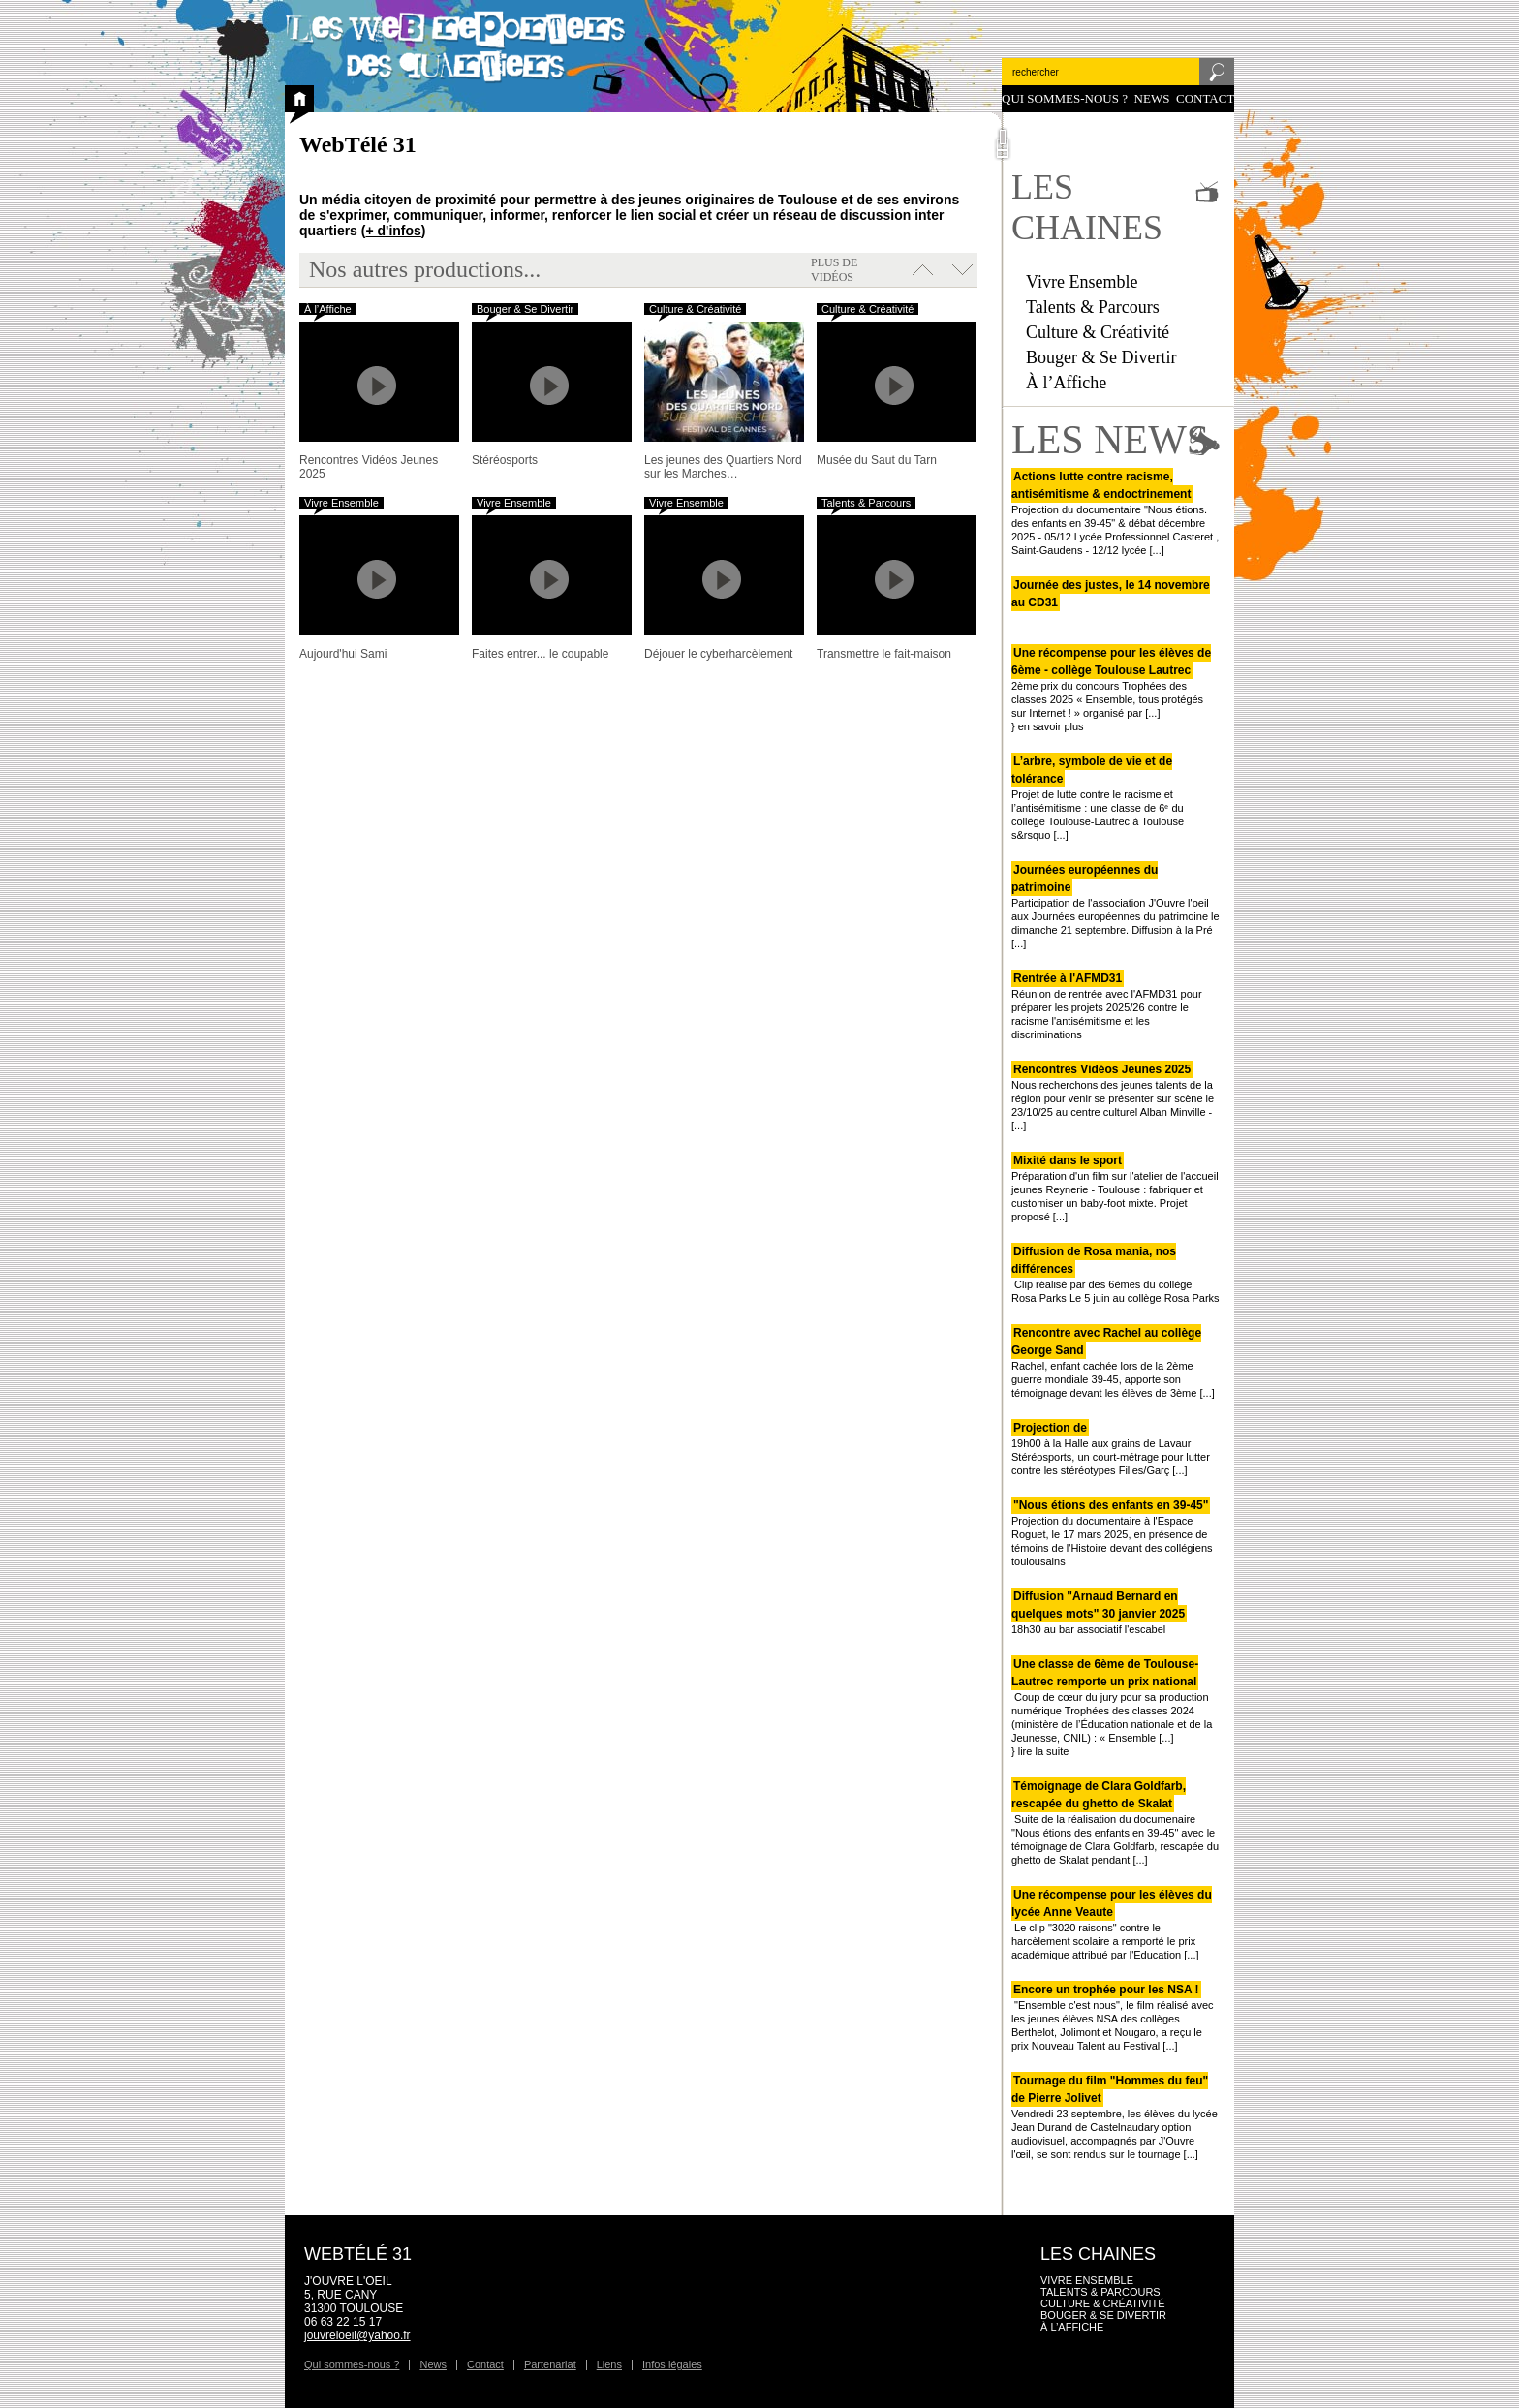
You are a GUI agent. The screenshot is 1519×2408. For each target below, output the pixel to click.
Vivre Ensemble (1081, 282)
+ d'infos (392, 230)
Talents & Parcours (1093, 307)
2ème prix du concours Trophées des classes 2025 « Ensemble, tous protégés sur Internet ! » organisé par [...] (1111, 683)
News (1152, 98)
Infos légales (672, 2364)
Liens (609, 2364)
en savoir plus (1051, 726)
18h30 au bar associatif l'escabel (1099, 1612)
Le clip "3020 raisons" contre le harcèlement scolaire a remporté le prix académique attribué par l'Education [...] (1111, 1924)
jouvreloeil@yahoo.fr (357, 2335)
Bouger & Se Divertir (1101, 357)
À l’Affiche (1066, 382)
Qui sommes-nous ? (1065, 98)
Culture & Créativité (1097, 332)
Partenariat (550, 2364)
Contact (1205, 98)
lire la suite (1044, 1751)
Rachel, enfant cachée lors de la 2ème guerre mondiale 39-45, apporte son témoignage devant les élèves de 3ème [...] (1113, 1363)
